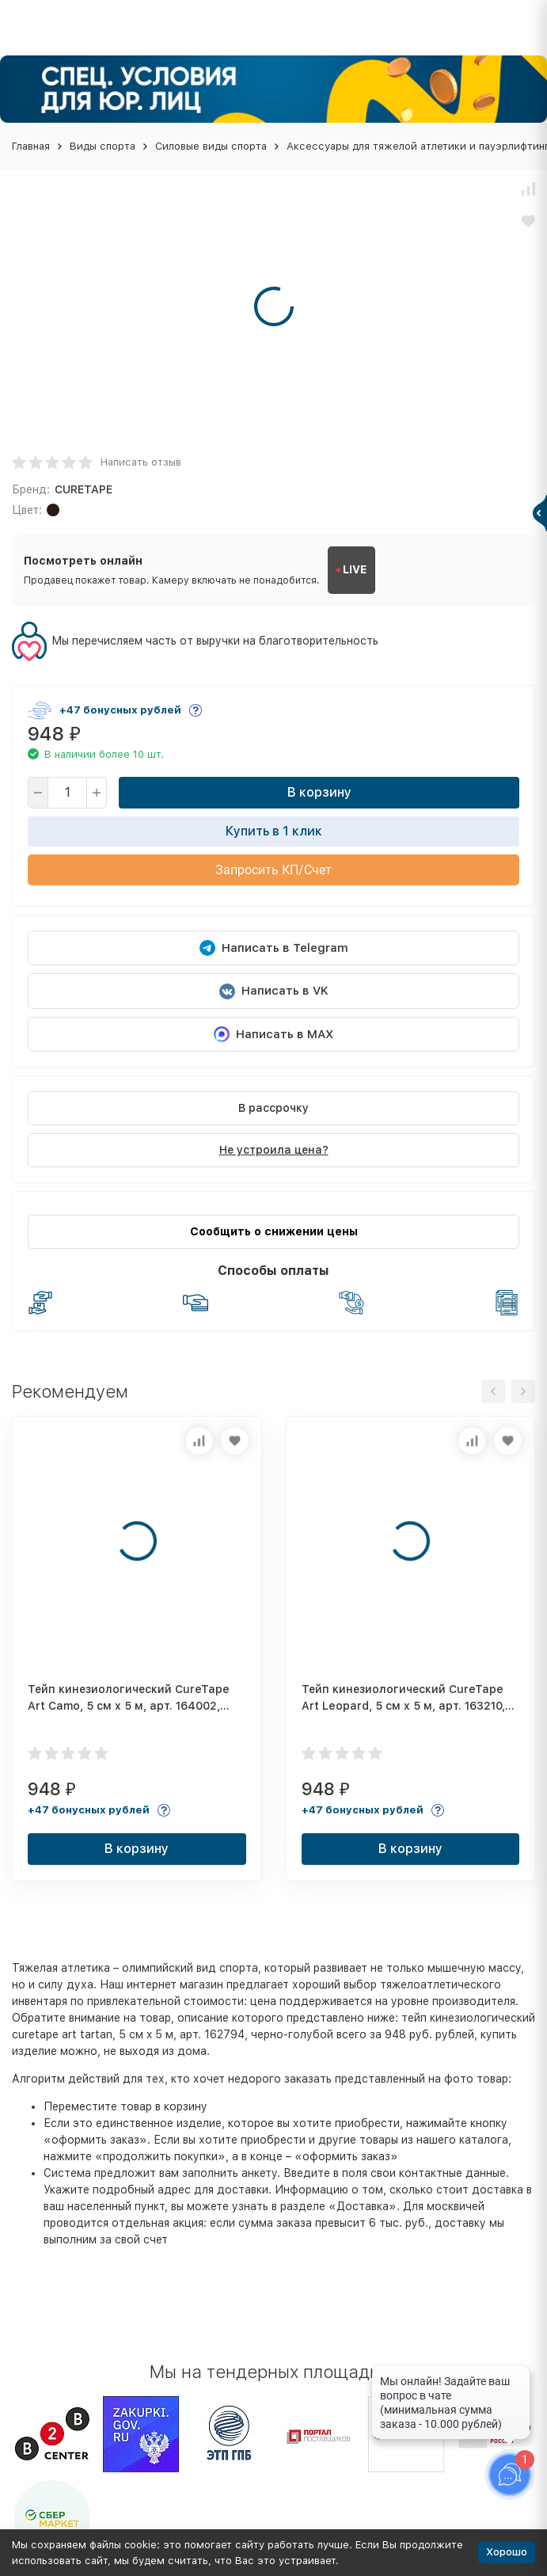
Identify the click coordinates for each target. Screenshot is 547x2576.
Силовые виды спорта (211, 146)
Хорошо (506, 2552)
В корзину (319, 792)
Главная (31, 146)
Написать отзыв (141, 462)
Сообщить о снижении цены (274, 1231)
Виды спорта (102, 146)
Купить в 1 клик (274, 831)
